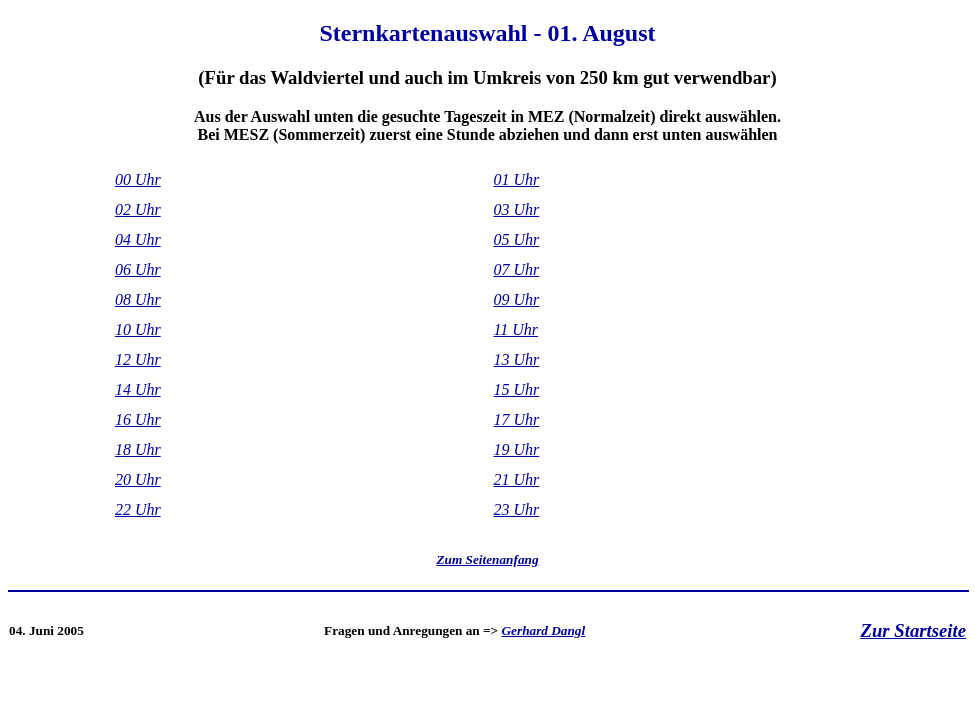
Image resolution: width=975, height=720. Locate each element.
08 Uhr (138, 299)
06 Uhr (138, 269)
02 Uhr (138, 209)
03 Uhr (517, 209)
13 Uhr (517, 359)
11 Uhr (516, 329)
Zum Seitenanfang (487, 559)
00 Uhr (138, 179)
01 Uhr (517, 179)
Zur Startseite (913, 630)
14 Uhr (138, 389)
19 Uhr (517, 449)
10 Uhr (138, 329)
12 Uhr (138, 359)
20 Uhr (138, 479)
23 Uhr (517, 509)
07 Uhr (517, 269)
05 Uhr (517, 239)
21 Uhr (517, 479)
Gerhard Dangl (544, 630)
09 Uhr (517, 299)
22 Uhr (138, 509)
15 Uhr (517, 389)
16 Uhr (138, 419)
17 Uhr (517, 419)
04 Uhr (138, 239)
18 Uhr (138, 449)
